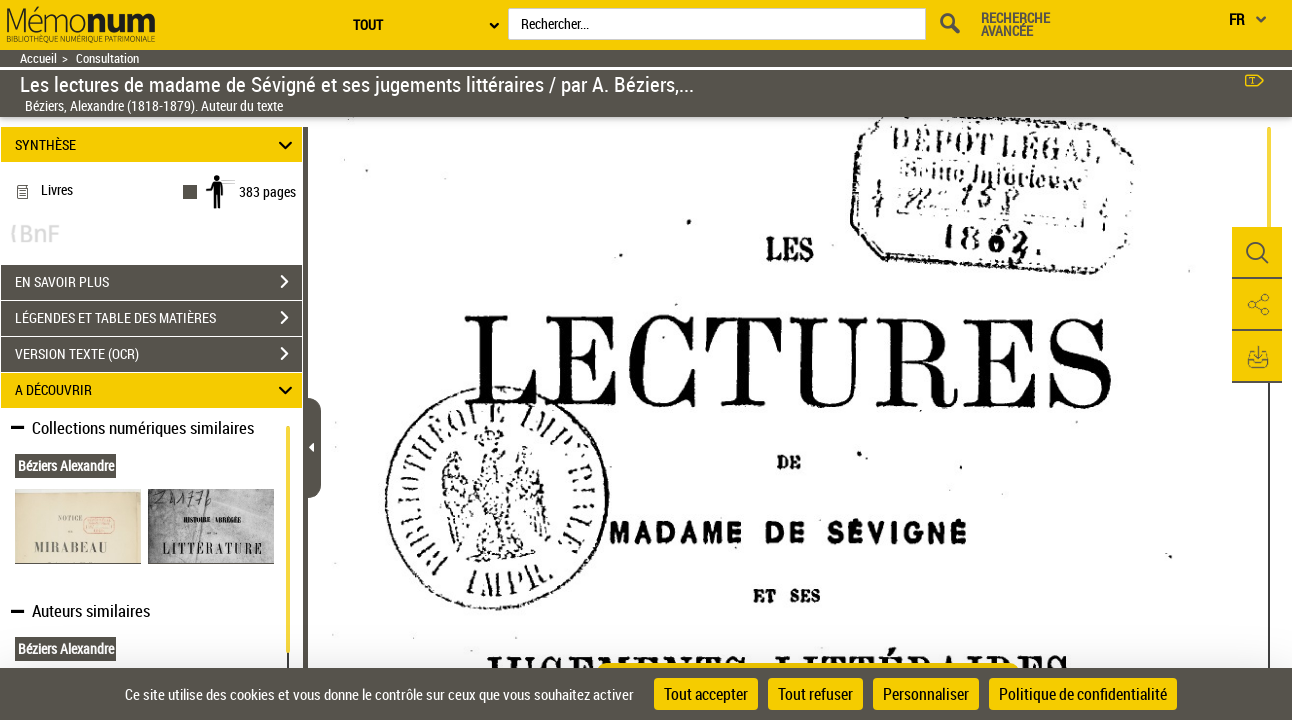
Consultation (107, 58)
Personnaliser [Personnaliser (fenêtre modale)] (926, 694)
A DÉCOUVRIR (157, 390)
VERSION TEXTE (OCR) (158, 354)
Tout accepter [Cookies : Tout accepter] (706, 694)
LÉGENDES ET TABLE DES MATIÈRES (158, 318)
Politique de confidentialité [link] (1083, 694)
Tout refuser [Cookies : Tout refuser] (815, 694)
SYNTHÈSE (157, 144)
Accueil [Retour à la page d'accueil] (38, 58)
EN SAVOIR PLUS (158, 282)
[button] (1257, 253)
